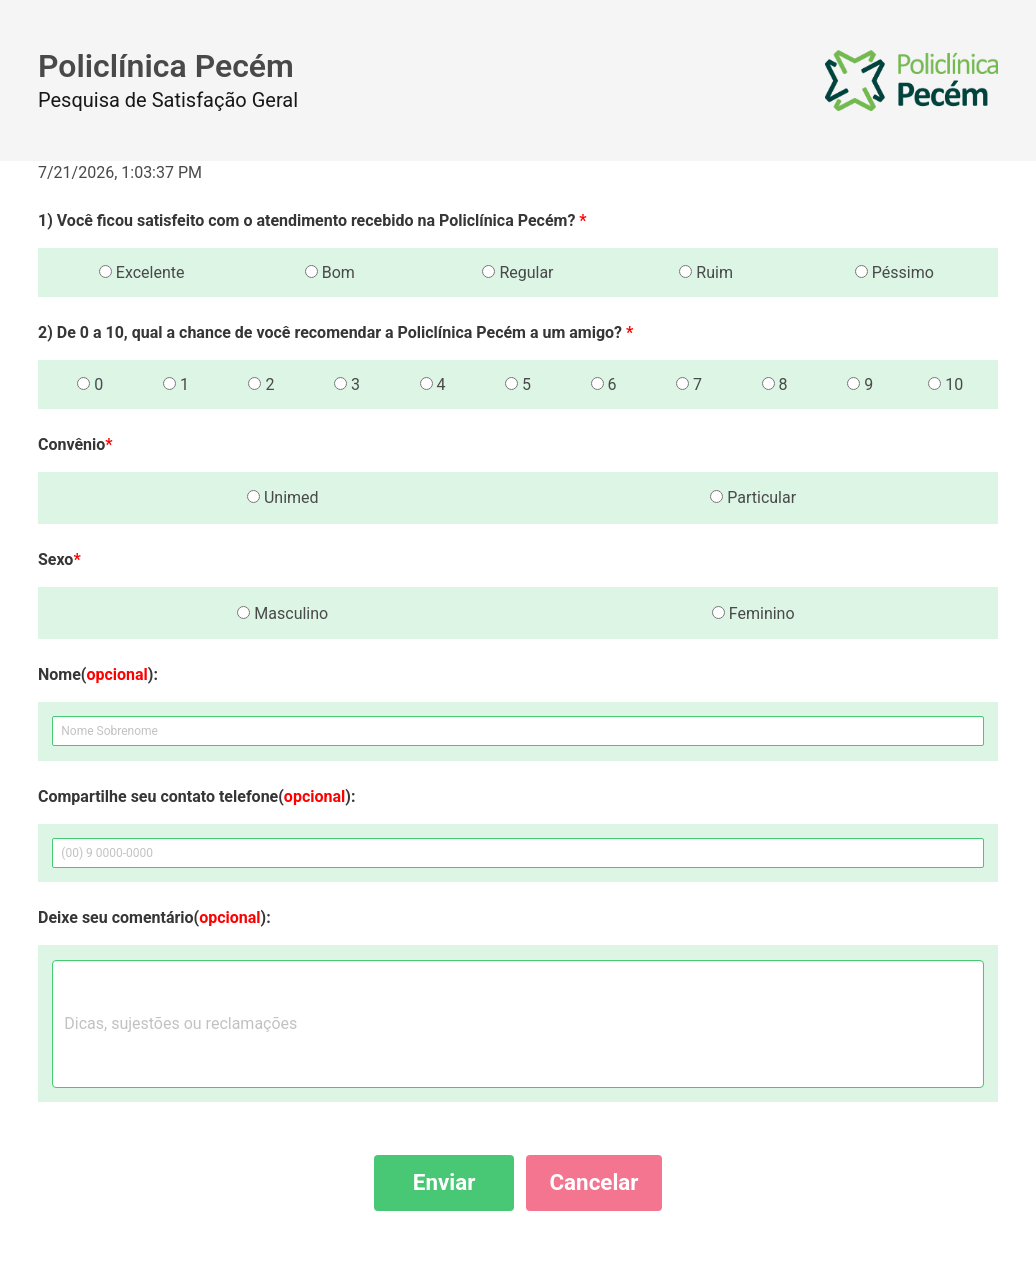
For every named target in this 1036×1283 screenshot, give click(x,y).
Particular (753, 497)
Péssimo (894, 272)
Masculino (282, 613)
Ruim (706, 272)
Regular (517, 272)
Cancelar (593, 1182)
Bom (330, 272)
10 (945, 384)
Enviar (444, 1182)
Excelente (142, 272)
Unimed (283, 497)
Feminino (753, 613)
